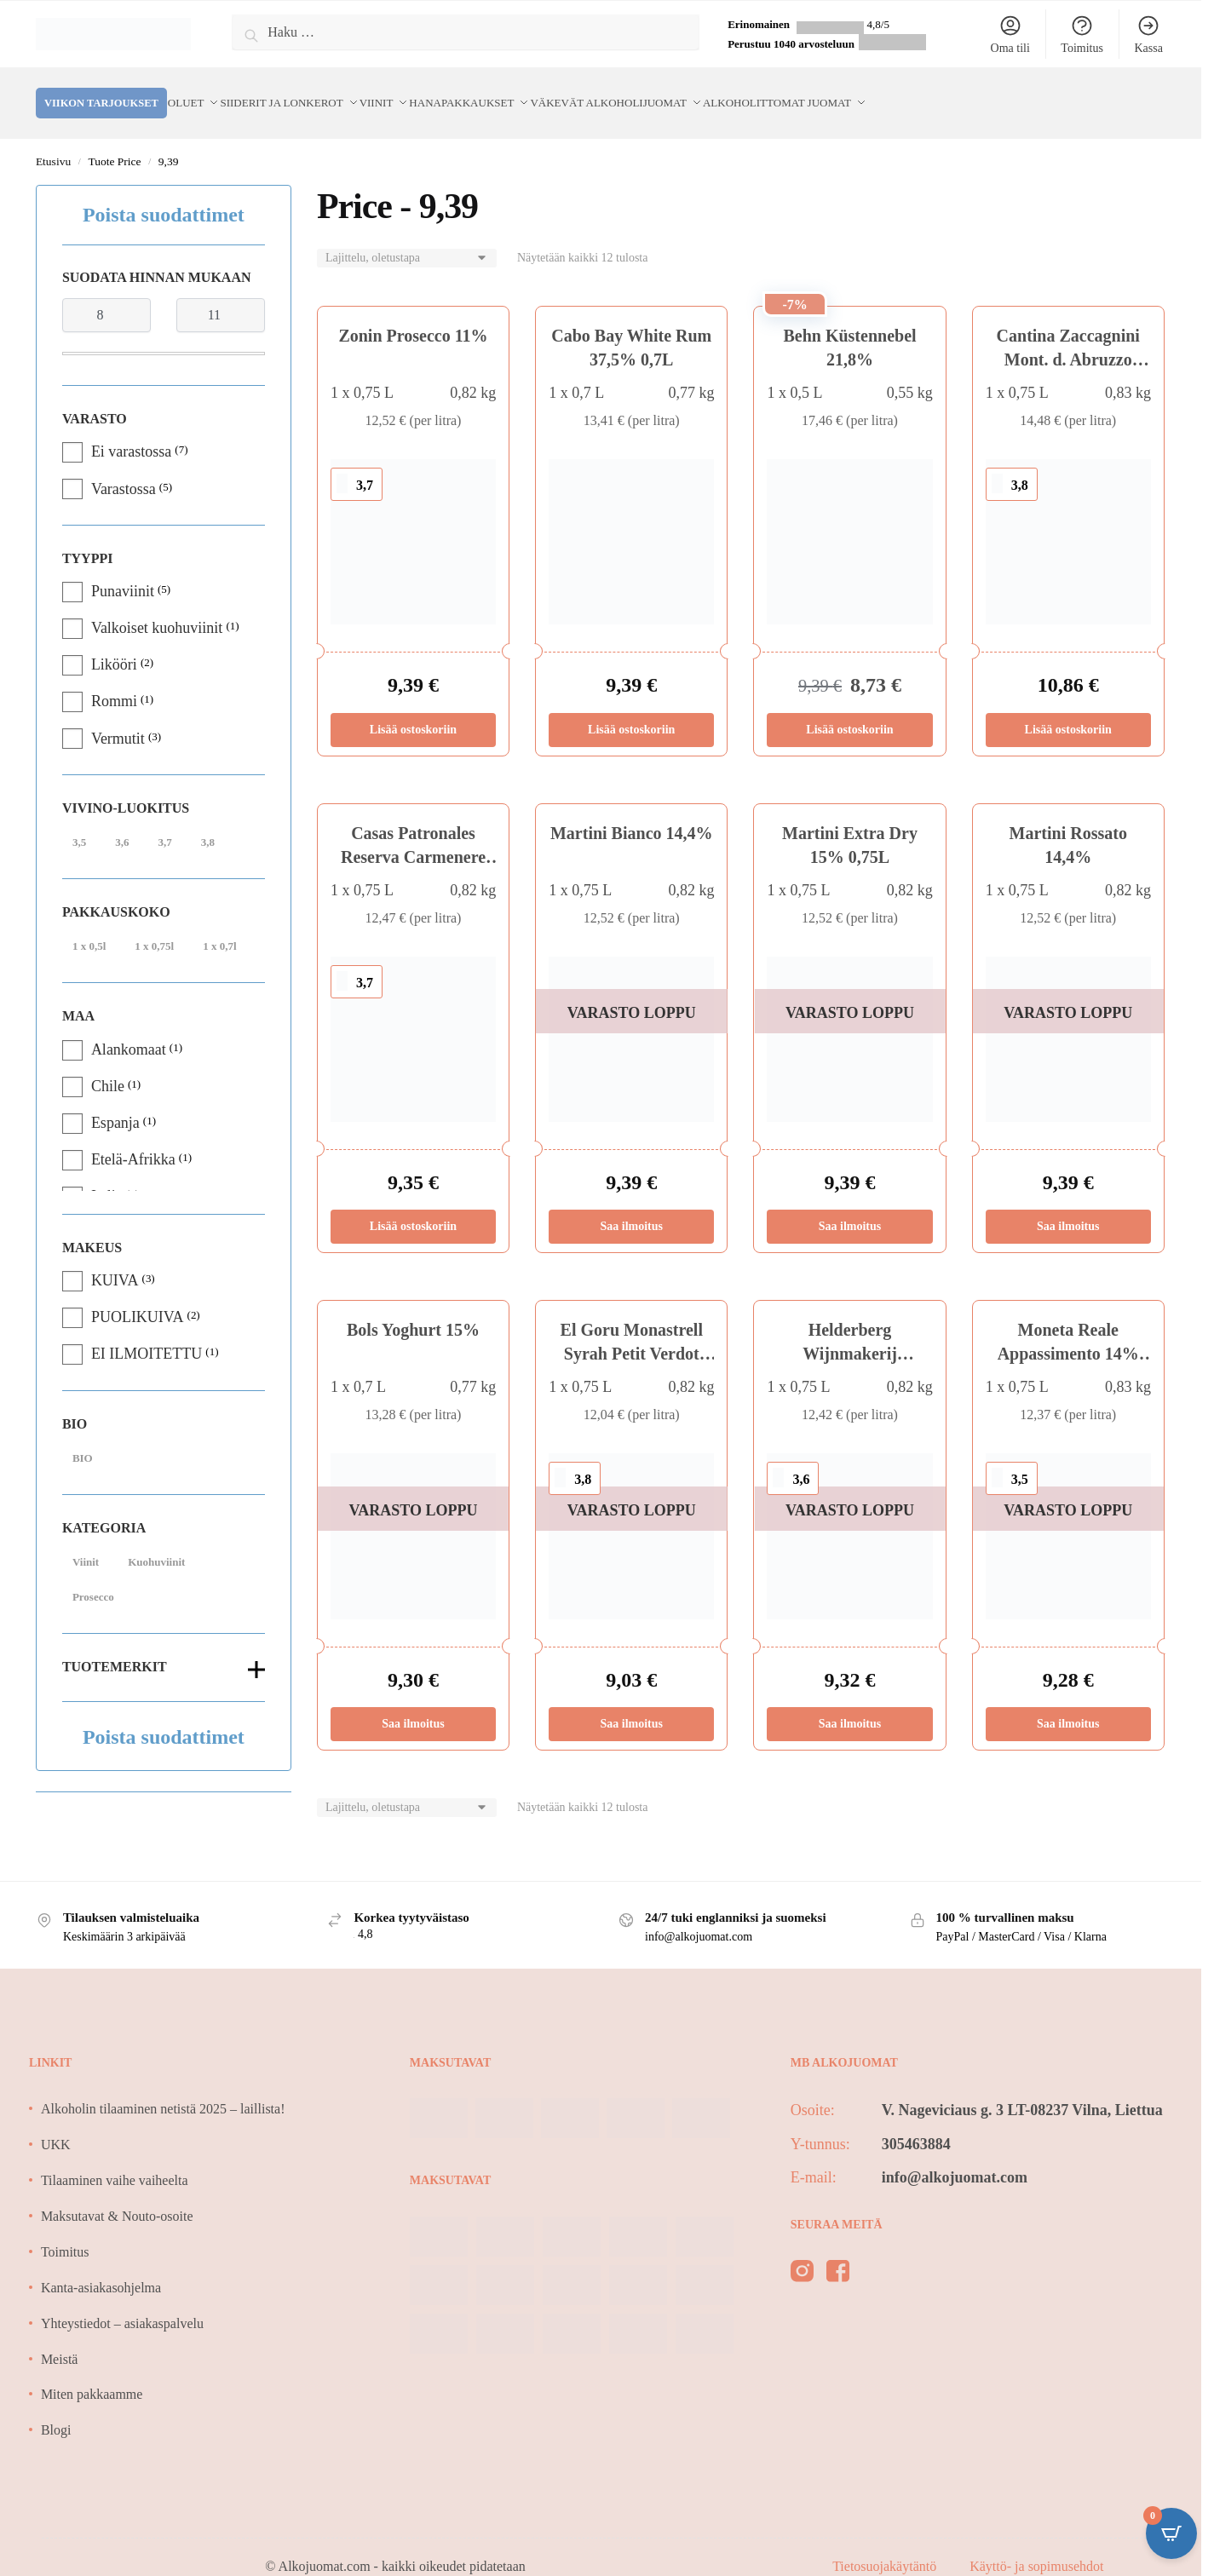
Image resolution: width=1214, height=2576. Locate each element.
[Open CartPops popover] (1171, 2533)
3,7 (164, 821)
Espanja (115, 1102)
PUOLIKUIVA (137, 1296)
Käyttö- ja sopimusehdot (1036, 2546)
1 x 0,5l (89, 925)
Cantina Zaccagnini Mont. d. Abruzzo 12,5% (1068, 339)
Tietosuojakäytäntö (886, 2546)
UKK (56, 2124)
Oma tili (1010, 34)
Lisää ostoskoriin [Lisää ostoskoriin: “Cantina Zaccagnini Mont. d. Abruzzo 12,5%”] (1068, 709)
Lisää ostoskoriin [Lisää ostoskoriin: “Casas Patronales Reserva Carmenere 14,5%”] (413, 1205)
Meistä (59, 2339)
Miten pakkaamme (92, 2373)
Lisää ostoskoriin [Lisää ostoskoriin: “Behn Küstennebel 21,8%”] (849, 709)
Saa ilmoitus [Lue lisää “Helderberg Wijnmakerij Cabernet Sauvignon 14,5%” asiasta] (850, 1703)
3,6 (122, 821)
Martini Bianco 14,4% (631, 812)
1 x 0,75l (154, 925)
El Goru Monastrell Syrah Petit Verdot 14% (632, 1333)
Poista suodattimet (164, 194)
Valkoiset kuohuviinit (157, 607)
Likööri (114, 644)
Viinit (85, 1541)
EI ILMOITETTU (146, 1333)
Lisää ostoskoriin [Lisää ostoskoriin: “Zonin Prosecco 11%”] (413, 709)
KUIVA (115, 1259)
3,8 (208, 821)
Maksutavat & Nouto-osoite (117, 2195)
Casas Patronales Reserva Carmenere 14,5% (413, 836)
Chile (107, 1065)
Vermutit (118, 718)
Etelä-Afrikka (133, 1138)
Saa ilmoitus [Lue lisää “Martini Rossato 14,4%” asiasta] (1068, 1205)
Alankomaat (128, 1029)
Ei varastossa (131, 431)
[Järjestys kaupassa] (406, 238)
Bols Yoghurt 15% (413, 1309)
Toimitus (1082, 34)
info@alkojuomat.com (954, 2156)
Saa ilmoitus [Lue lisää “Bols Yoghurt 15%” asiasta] (413, 1703)
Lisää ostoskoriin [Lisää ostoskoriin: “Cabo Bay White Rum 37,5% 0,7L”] (631, 709)
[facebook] (837, 2254)
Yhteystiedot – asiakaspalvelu (122, 2303)
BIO (82, 1437)
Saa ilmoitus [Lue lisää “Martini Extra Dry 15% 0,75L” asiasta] (850, 1205)
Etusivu (53, 141)
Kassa (1148, 34)
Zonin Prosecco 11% (412, 315)
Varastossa (123, 468)
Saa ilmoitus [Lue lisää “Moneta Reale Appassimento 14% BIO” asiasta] (1068, 1703)
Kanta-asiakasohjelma (101, 2267)
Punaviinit (122, 570)
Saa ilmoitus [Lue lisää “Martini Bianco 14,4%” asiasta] (631, 1205)
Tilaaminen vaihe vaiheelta (114, 2160)
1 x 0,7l (219, 925)
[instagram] (802, 2254)
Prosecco (93, 1576)
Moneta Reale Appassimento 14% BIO (1068, 1333)
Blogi (56, 2409)
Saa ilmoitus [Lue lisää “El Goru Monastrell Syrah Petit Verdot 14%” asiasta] (631, 1703)
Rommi (114, 680)
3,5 (79, 821)
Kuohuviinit (156, 1541)
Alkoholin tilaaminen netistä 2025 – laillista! (163, 2088)
